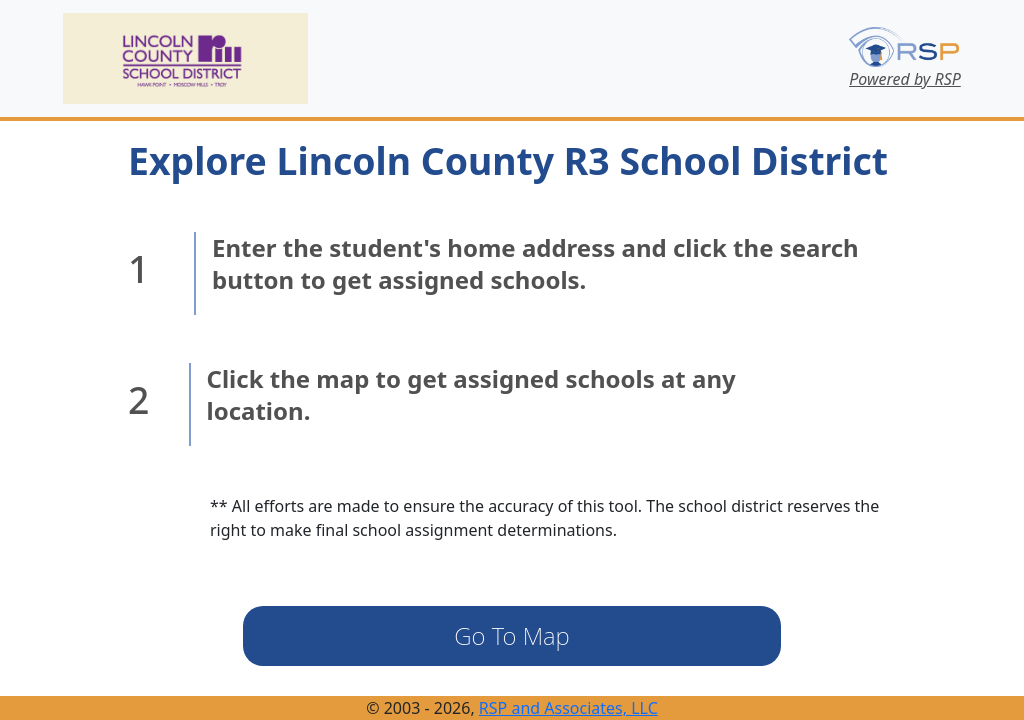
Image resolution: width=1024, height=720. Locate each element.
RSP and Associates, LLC (568, 708)
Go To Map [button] (511, 635)
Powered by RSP (905, 79)
